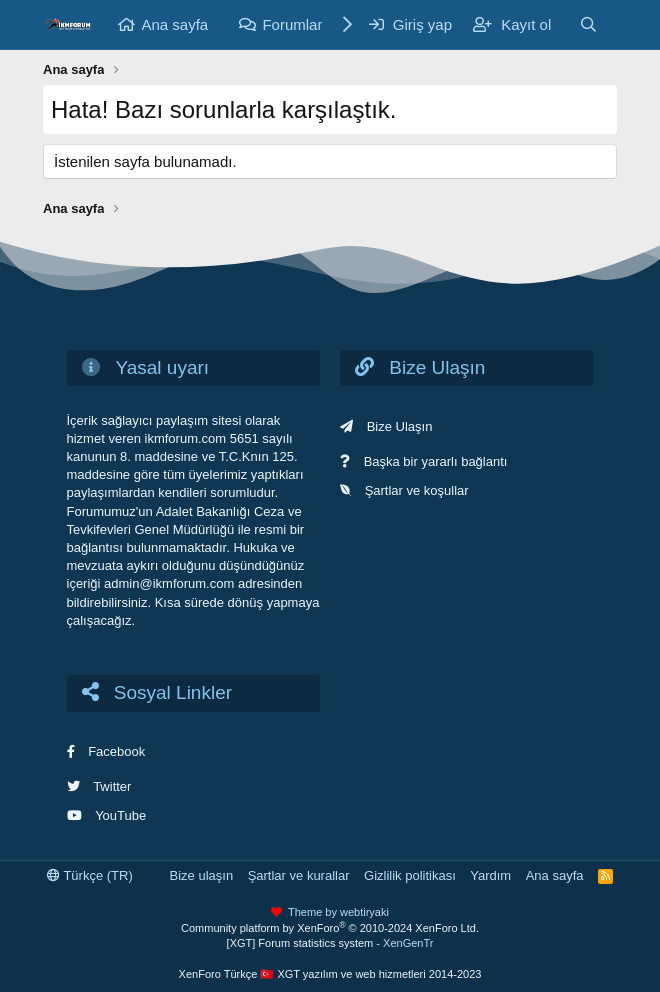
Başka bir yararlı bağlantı (436, 461)
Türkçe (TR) (90, 875)
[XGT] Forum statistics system (330, 943)
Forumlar (292, 24)
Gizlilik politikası (410, 875)
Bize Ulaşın (400, 426)
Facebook (116, 751)
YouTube (120, 815)
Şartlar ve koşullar (417, 490)
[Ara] (588, 24)
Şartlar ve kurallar (299, 875)
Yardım (490, 875)
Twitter (112, 786)
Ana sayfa (174, 24)
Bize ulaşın (202, 875)
